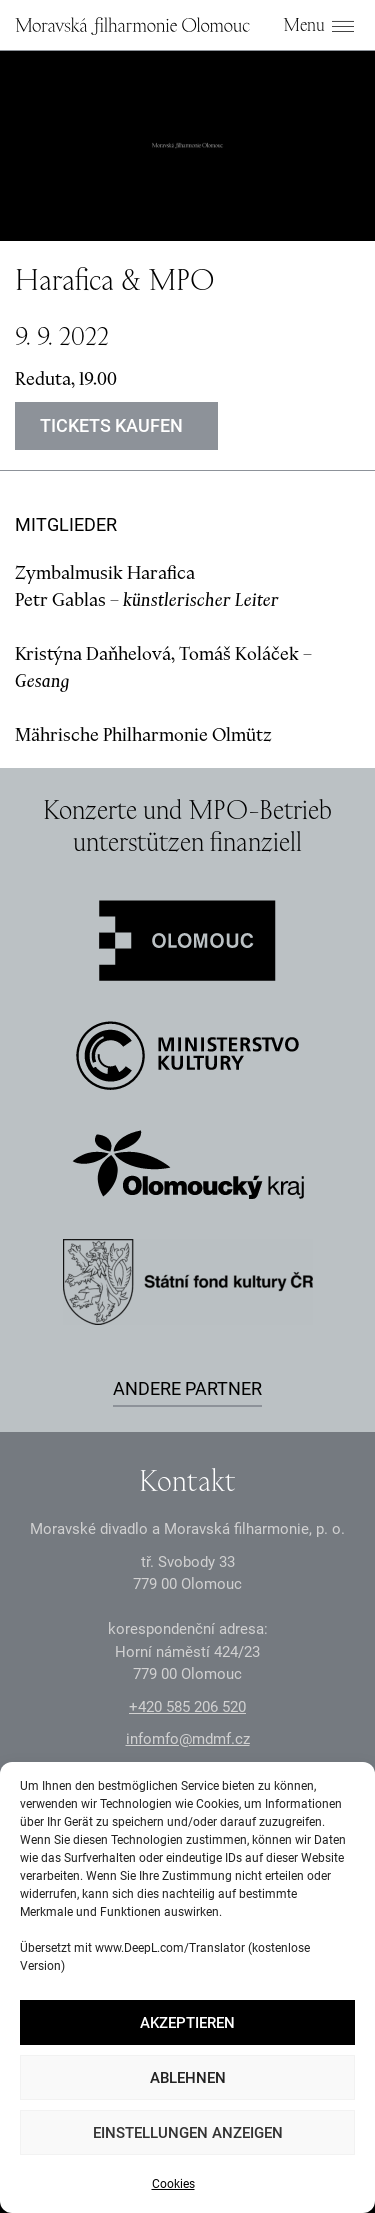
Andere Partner (187, 1388)
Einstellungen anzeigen (188, 2133)
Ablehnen (188, 2078)
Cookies (173, 2184)
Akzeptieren (187, 2023)
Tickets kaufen (111, 425)
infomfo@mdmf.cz (188, 1739)
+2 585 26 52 (187, 1707)
